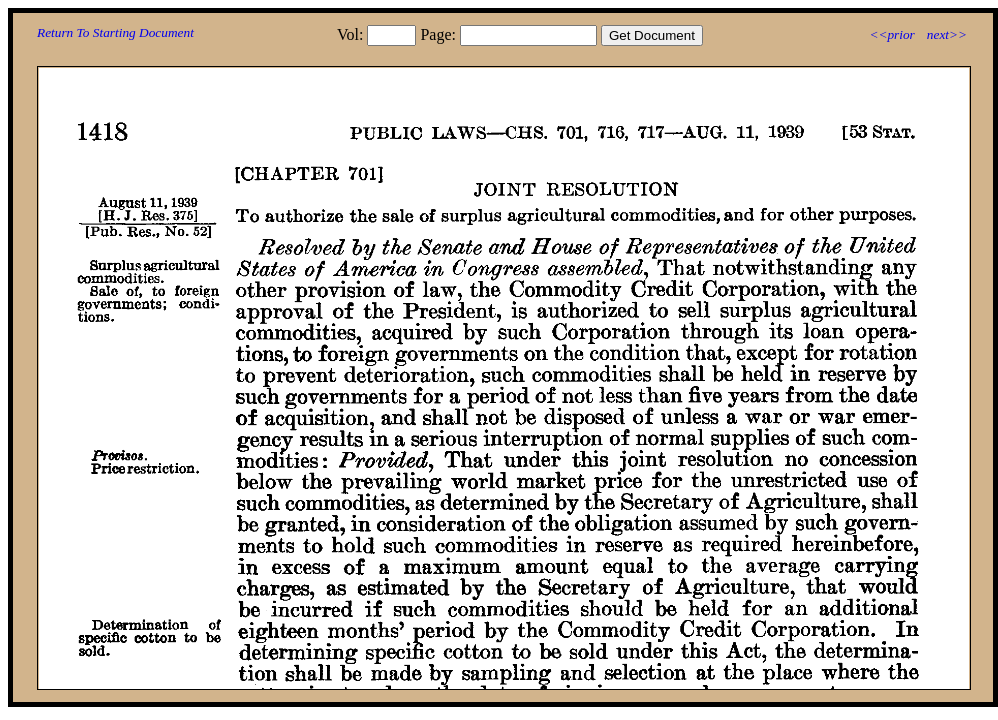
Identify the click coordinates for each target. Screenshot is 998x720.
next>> (947, 34)
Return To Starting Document (115, 32)
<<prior (891, 34)
